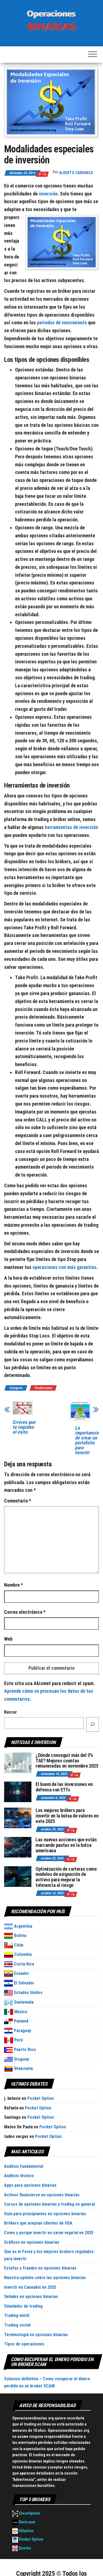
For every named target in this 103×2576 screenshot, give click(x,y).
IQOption (23, 2531)
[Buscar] (92, 1724)
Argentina (18, 1926)
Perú (13, 2040)
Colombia (18, 1954)
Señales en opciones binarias (31, 2296)
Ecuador (16, 1973)
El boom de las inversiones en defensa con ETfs (64, 1787)
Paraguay (17, 2030)
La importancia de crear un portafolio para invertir (86, 1440)
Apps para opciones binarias (30, 2185)
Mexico (15, 2011)
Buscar (10, 1712)
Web (8, 1639)
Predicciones (43, 1388)
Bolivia (15, 1935)
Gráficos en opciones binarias (31, 2242)
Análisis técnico (19, 2175)
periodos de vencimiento (62, 322)
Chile (13, 1945)
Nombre (13, 1585)
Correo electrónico (25, 1612)
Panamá (16, 2021)
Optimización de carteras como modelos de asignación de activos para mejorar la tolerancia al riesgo (66, 1877)
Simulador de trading (23, 2306)
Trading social (17, 2325)
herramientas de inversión (71, 827)
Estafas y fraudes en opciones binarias (40, 2268)
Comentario (17, 1501)
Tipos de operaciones (24, 2344)
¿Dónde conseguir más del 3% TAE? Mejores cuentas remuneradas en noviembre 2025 (67, 1760)
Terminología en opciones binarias (36, 2334)
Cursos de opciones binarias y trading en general (49, 2204)
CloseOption (26, 2513)
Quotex (21, 2548)
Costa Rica (19, 1964)
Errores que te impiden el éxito (24, 1427)
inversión (48, 194)
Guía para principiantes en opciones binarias (45, 2213)
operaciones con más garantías (64, 1267)
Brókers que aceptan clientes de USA (38, 2223)
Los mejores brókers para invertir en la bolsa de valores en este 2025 (67, 1815)
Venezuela (18, 2068)
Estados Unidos (23, 1992)
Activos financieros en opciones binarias (42, 2194)
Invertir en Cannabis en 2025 (30, 2287)
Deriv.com (23, 2522)
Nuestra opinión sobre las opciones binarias (45, 2277)
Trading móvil (16, 2315)
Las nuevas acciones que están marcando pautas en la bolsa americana (66, 1845)
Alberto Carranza (76, 173)
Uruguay (16, 2059)
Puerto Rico (20, 2049)
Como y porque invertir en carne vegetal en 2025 (48, 2232)
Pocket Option (40, 2098)
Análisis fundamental (23, 2166)
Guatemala (19, 2002)
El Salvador (19, 1983)
